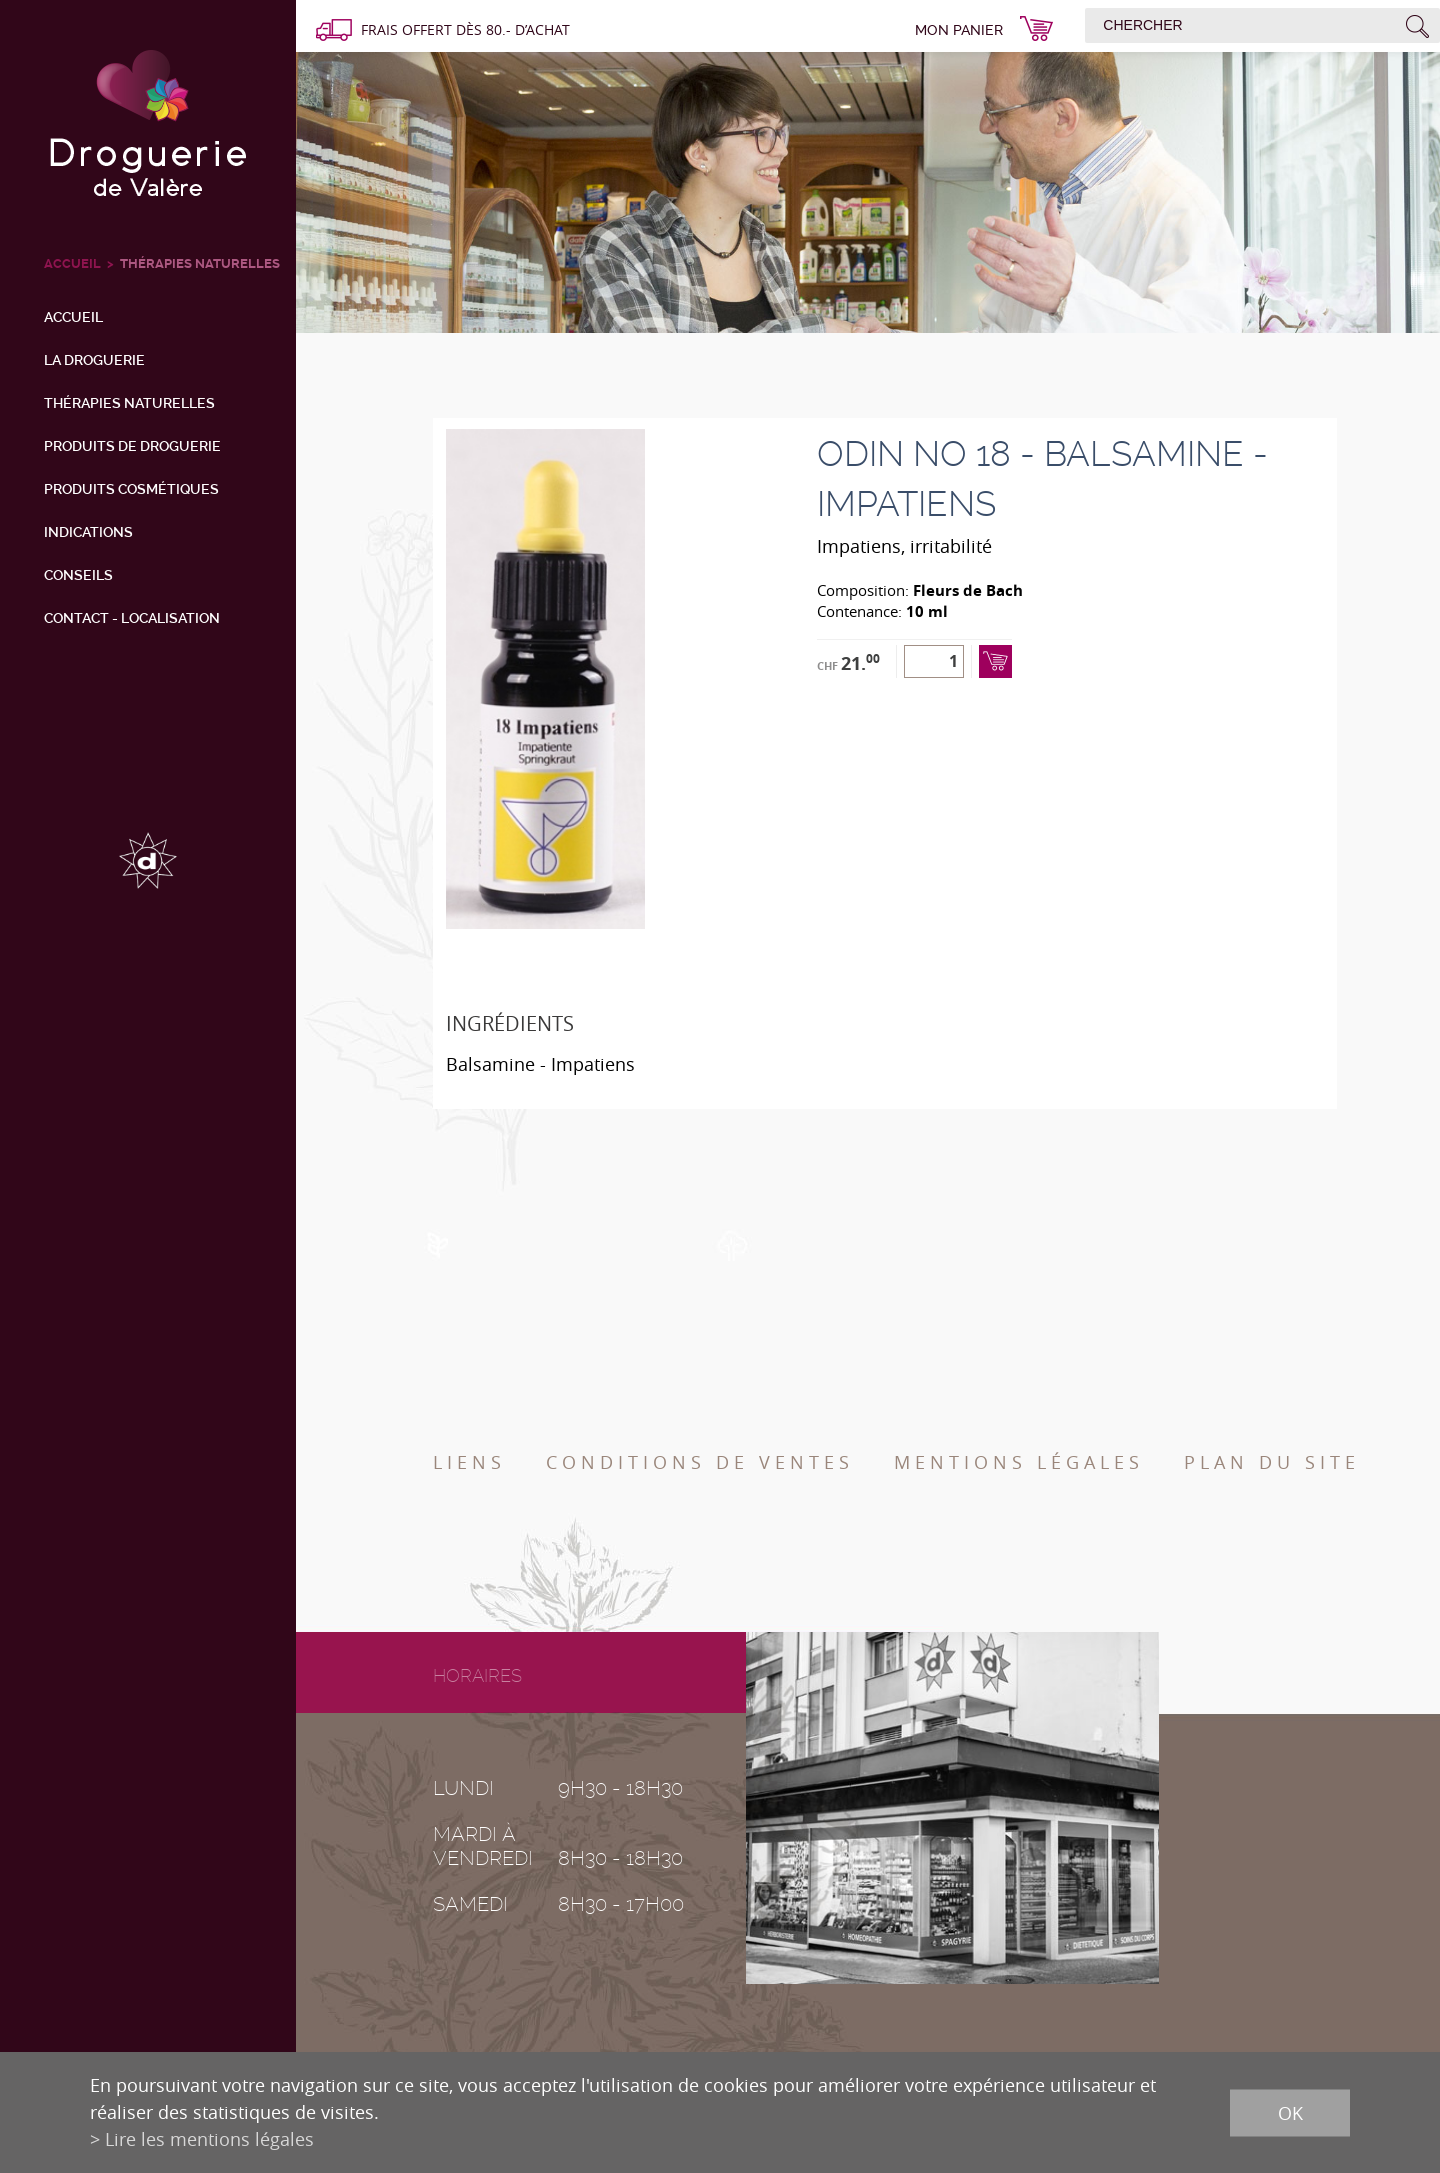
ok (1290, 2112)
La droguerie (94, 360)
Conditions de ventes (700, 1462)
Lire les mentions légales (209, 2139)
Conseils (78, 575)
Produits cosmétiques (131, 489)
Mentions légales (1019, 1462)
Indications (88, 532)
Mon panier (959, 30)
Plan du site (1272, 1462)
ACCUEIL (72, 263)
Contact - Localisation (132, 618)
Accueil (73, 317)
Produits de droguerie (132, 446)
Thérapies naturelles (200, 263)
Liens (469, 1462)
